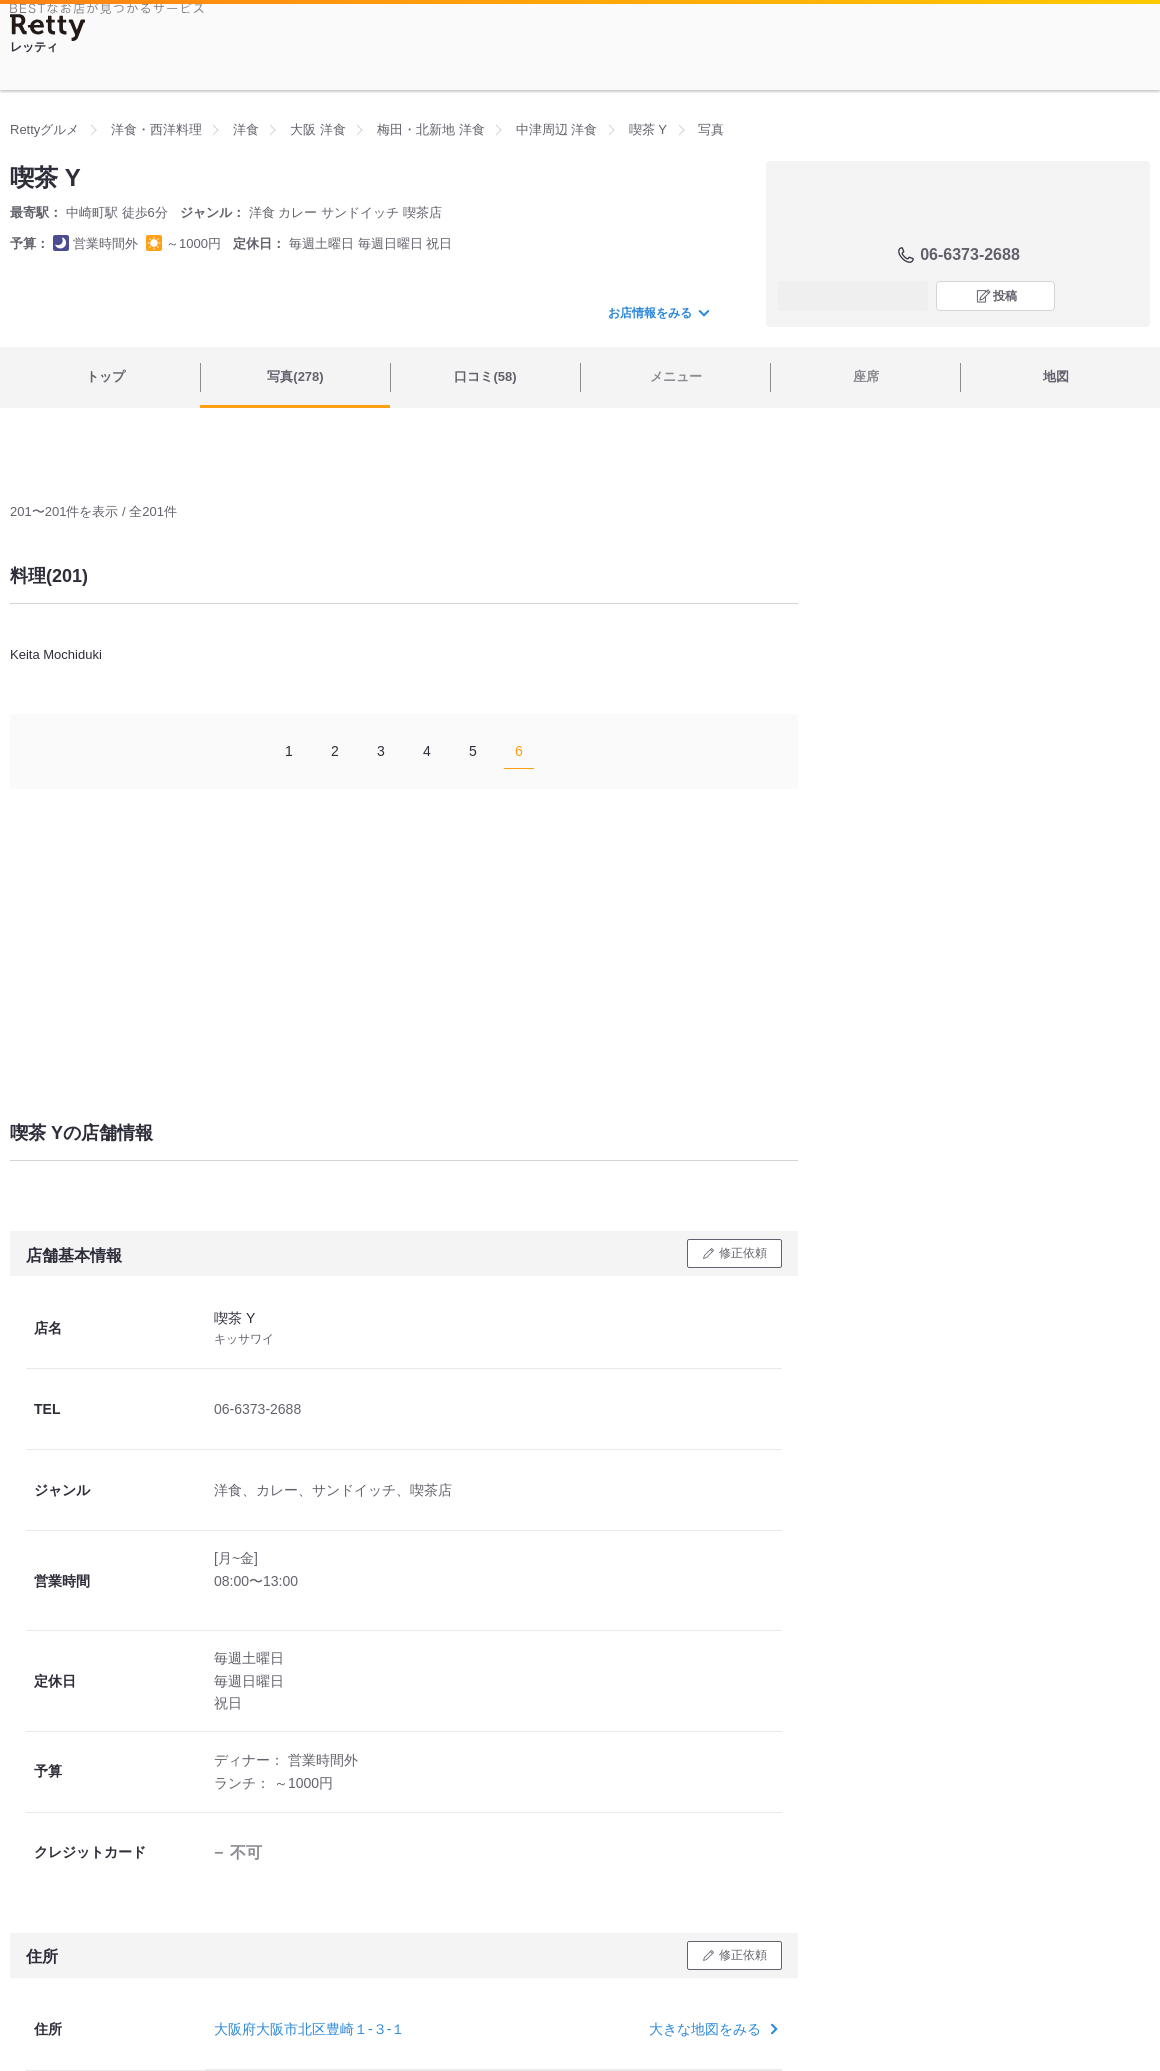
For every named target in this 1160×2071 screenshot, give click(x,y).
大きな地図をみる (711, 2029)
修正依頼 (743, 1253)
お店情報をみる (658, 313)
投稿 (1005, 296)
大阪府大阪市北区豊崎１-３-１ (309, 2029)
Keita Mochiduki (56, 654)
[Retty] (48, 27)
